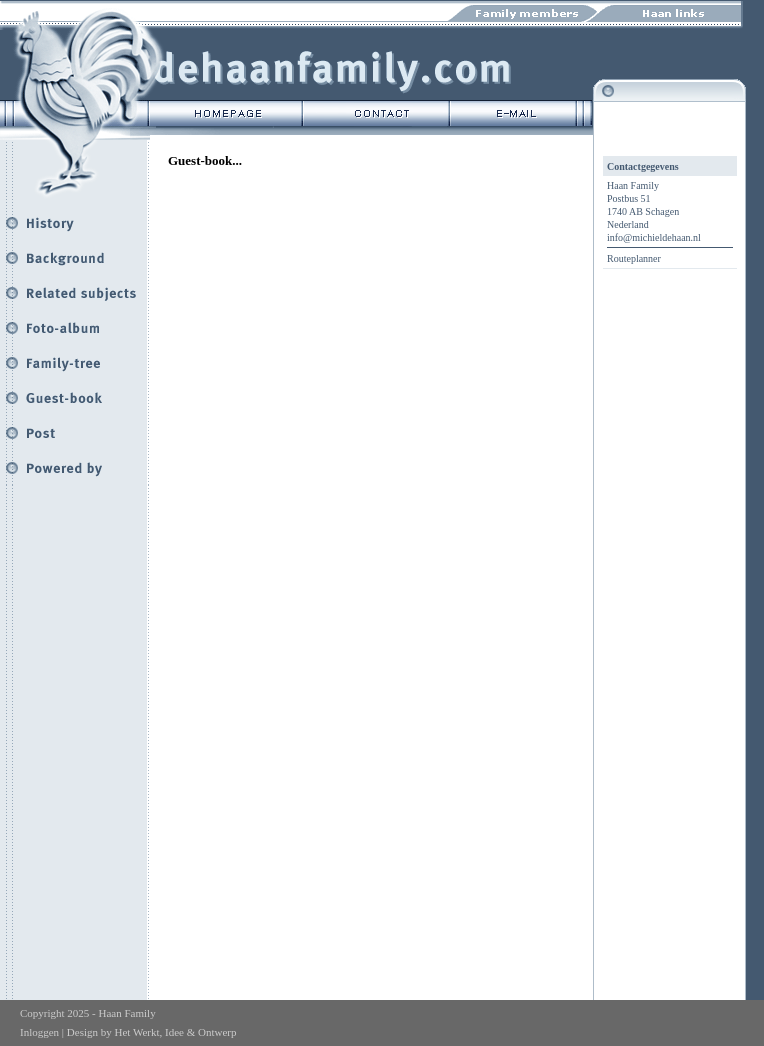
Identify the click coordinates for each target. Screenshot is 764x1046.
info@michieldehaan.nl (654, 237)
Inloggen (39, 1032)
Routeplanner (634, 258)
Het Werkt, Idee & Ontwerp (175, 1032)
